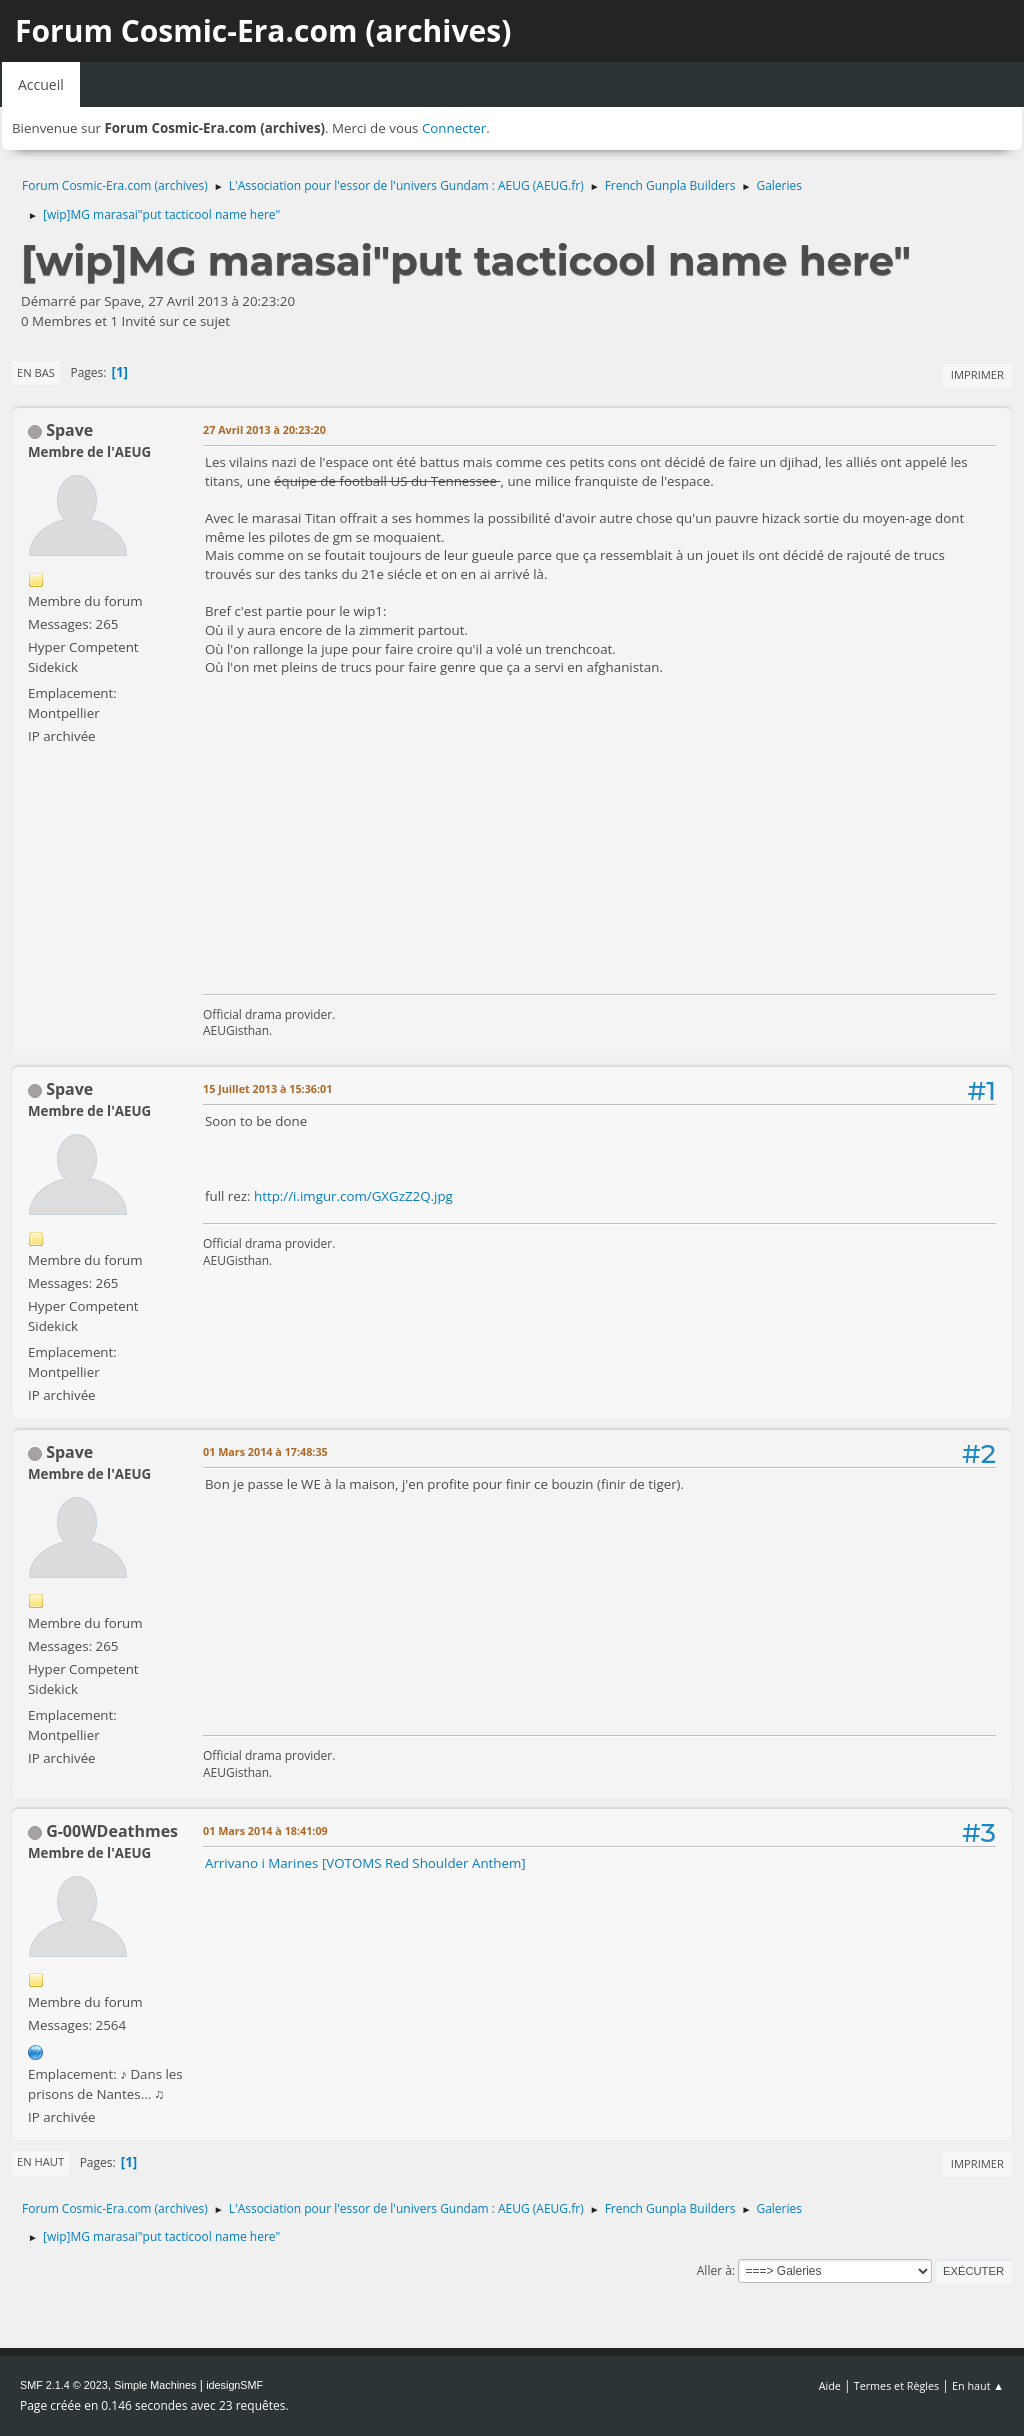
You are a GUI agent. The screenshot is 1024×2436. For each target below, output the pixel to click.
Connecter (454, 128)
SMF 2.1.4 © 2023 (64, 2385)
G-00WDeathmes (112, 1831)
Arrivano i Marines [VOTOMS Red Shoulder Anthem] (365, 1863)
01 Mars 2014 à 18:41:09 (265, 1830)
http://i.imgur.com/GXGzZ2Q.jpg (353, 1196)
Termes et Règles (897, 2385)
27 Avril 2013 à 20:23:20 (264, 429)
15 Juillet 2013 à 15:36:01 (267, 1088)
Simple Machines (155, 2385)
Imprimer (977, 374)
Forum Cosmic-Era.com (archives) (263, 30)
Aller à (714, 2270)
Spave (69, 430)
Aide (830, 2385)
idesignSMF (234, 2385)
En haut (40, 2161)
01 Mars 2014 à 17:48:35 (265, 1451)
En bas (36, 372)
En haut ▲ (978, 2385)
